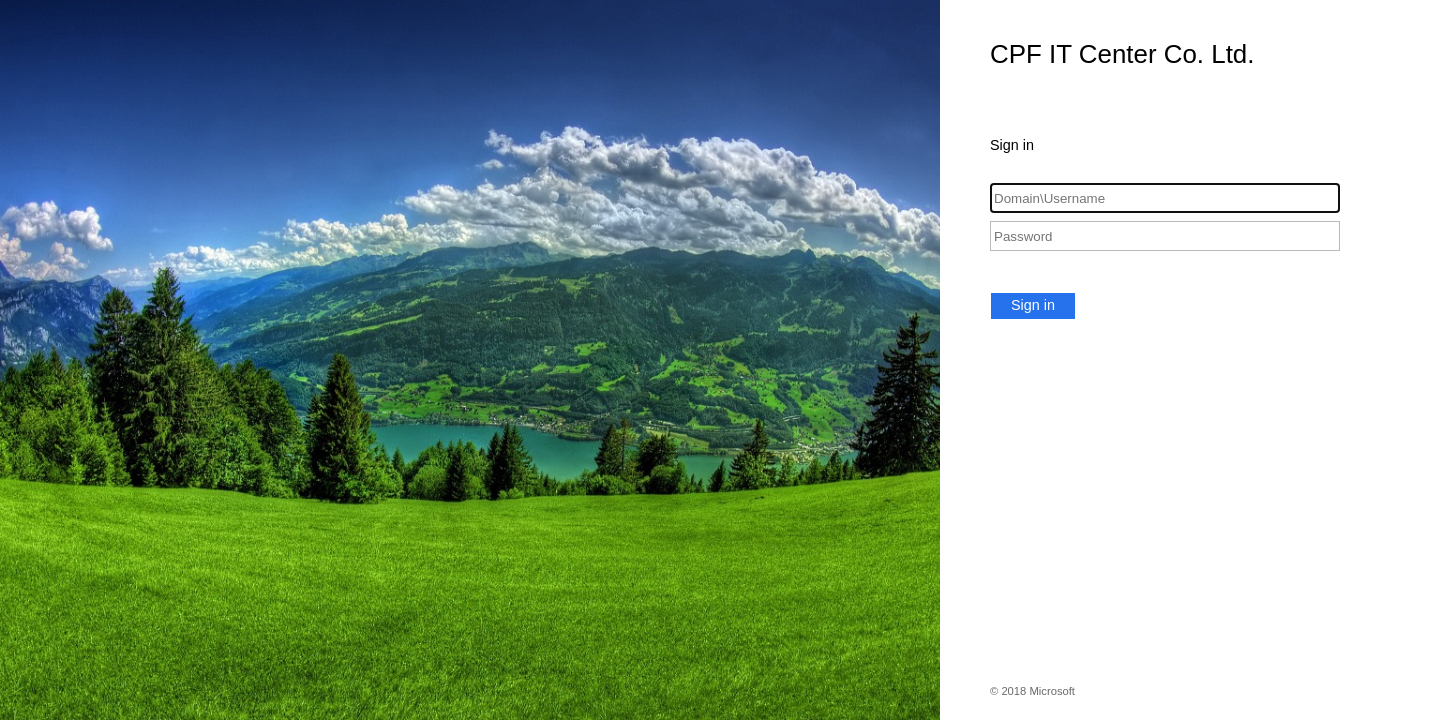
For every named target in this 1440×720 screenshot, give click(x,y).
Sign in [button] (1033, 305)
